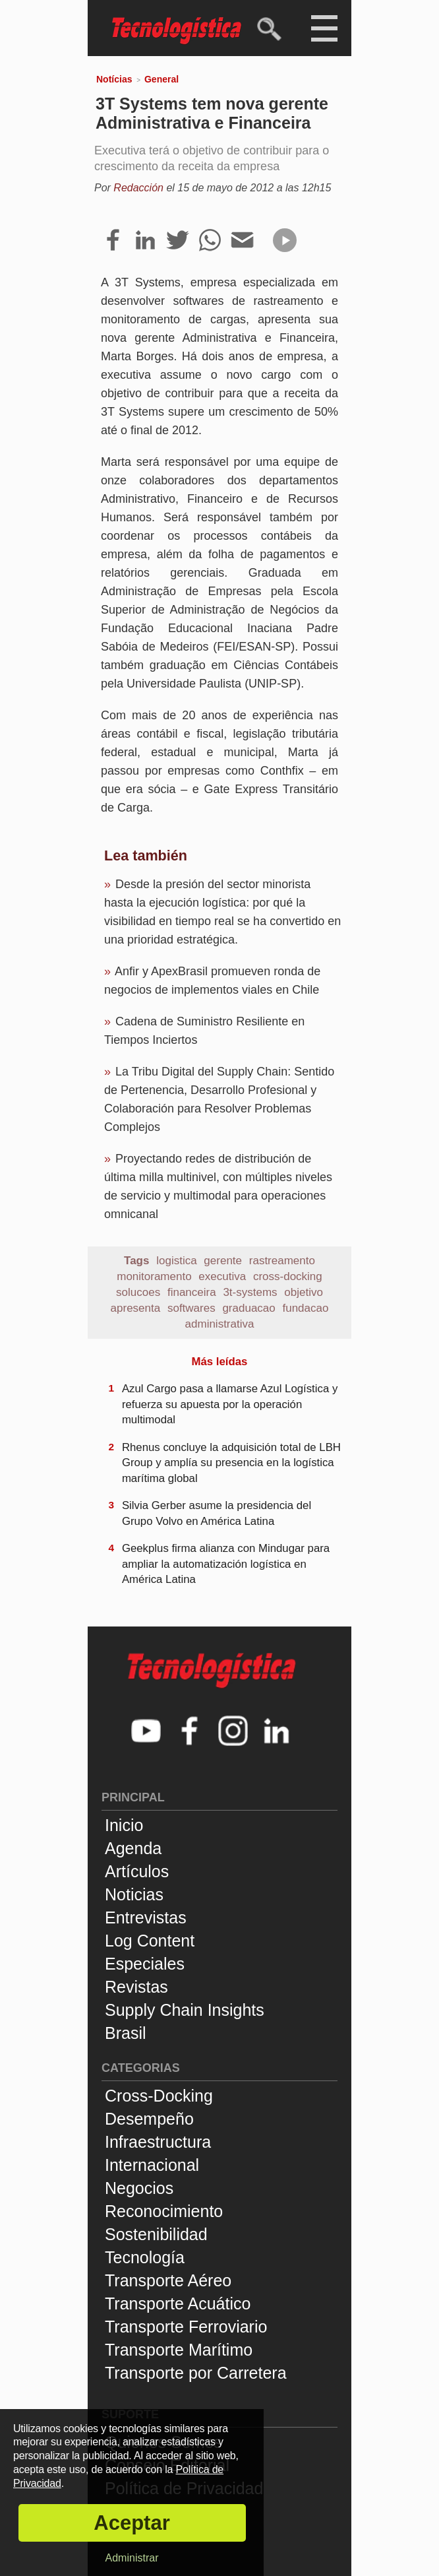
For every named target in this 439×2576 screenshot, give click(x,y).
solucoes (138, 1292)
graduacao (248, 1308)
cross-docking (287, 1276)
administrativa (219, 1324)
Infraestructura (158, 2142)
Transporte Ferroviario (186, 2326)
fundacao (305, 1308)
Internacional (152, 2165)
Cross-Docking (159, 2095)
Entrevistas (146, 1917)
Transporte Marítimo (178, 2349)
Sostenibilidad (156, 2234)
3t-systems (250, 1292)
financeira (191, 1292)
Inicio (124, 1825)
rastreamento (282, 1260)
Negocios (139, 2188)
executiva (222, 1276)
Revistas (136, 1987)
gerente (223, 1260)
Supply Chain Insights (184, 2010)
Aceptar (131, 2522)
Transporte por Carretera (196, 2373)
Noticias (134, 1894)
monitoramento (154, 1276)
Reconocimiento (164, 2211)
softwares (191, 1308)
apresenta (136, 1308)
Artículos (137, 1871)
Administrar (132, 2557)
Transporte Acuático (177, 2303)
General (161, 79)
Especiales (145, 1963)
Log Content (149, 1940)
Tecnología (145, 2257)
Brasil (125, 2033)
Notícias (114, 79)
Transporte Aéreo (168, 2280)
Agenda (133, 1848)
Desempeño (149, 2118)
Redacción (138, 187)
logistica (176, 1260)
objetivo (303, 1292)
